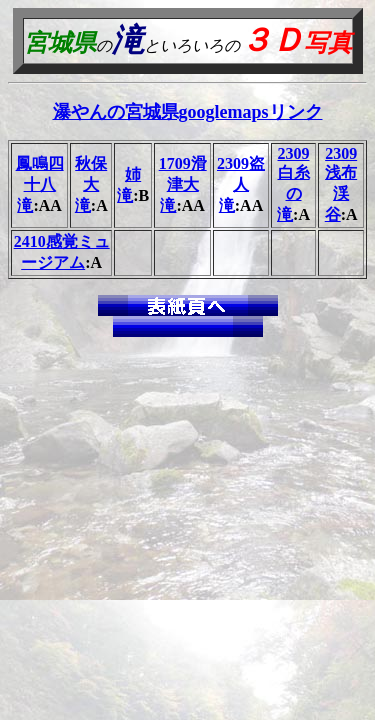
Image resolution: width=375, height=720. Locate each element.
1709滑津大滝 (183, 184)
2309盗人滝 (241, 184)
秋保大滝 (91, 184)
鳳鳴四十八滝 (40, 184)
